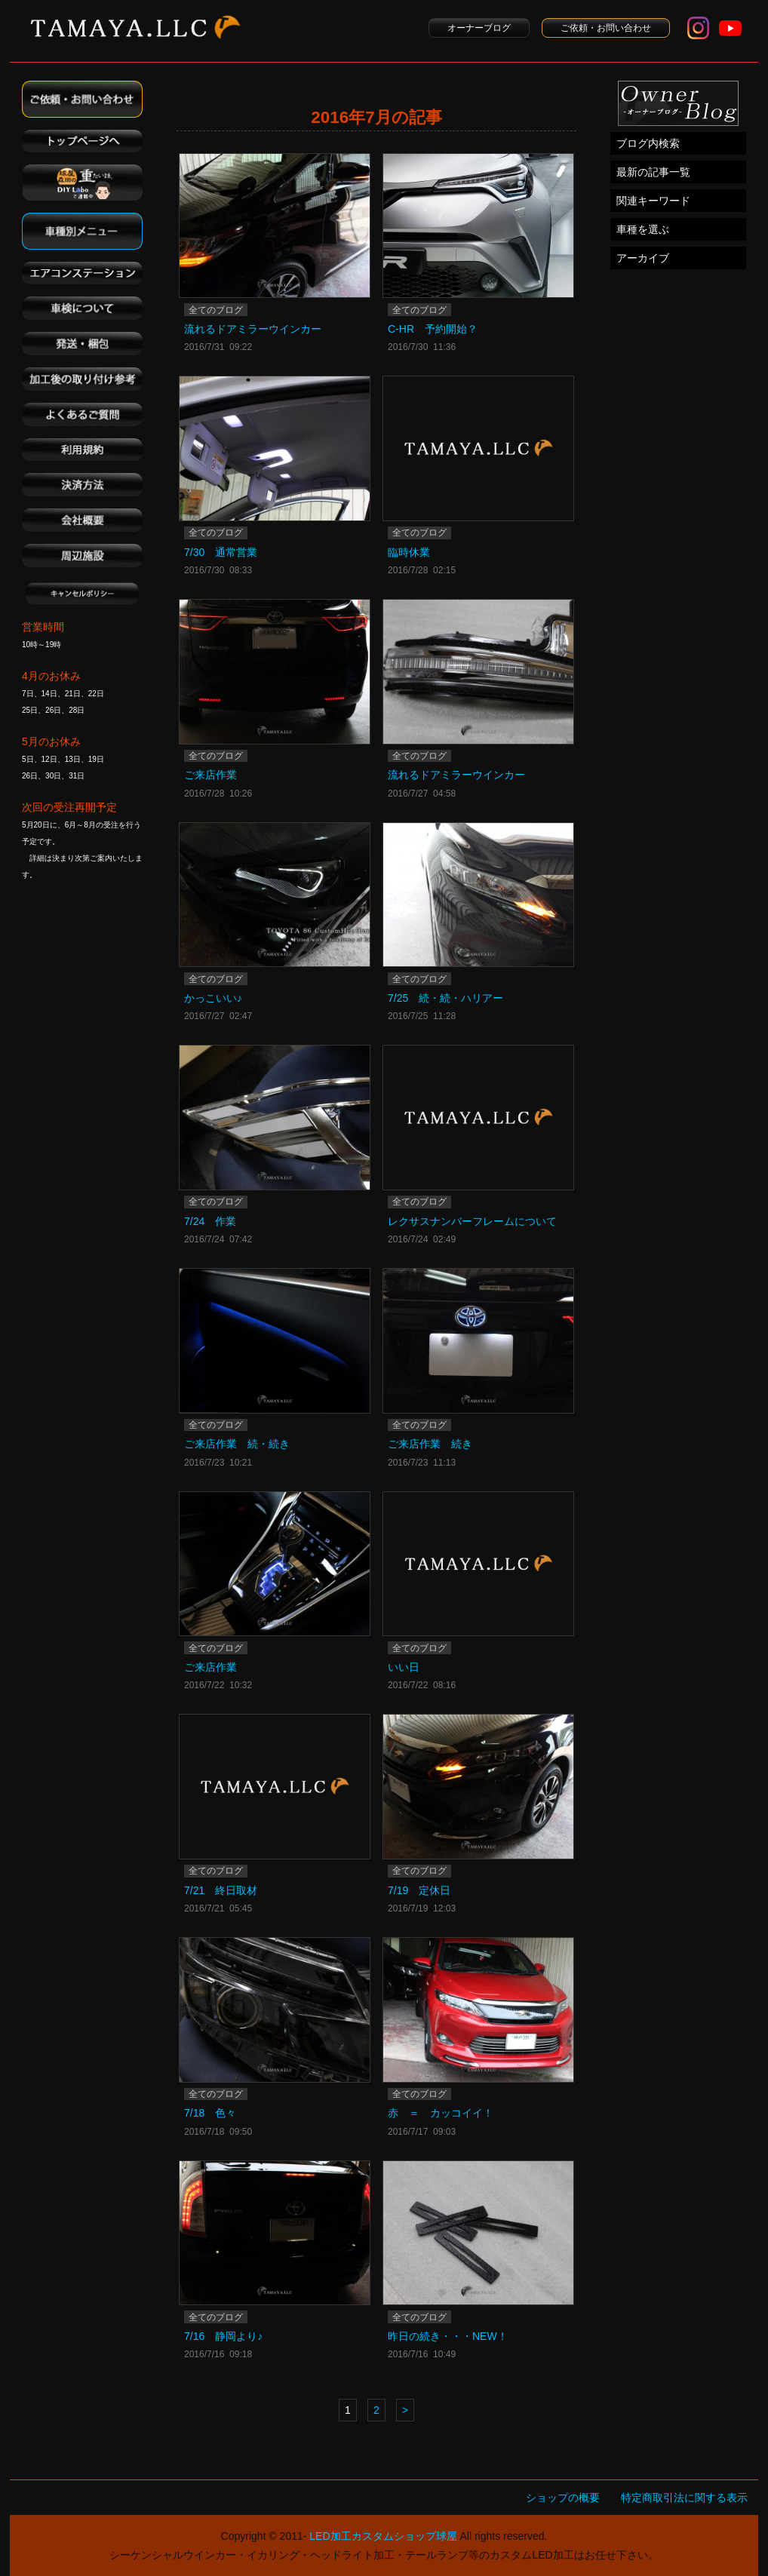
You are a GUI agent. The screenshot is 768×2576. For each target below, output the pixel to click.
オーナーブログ (479, 28)
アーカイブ (642, 258)
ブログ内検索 (648, 143)
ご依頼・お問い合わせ (606, 28)
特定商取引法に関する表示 (684, 2498)
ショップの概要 (563, 2498)
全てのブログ (216, 310)
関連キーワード (653, 201)
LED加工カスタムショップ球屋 (382, 2536)
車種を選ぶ (642, 229)
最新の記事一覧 (653, 172)
